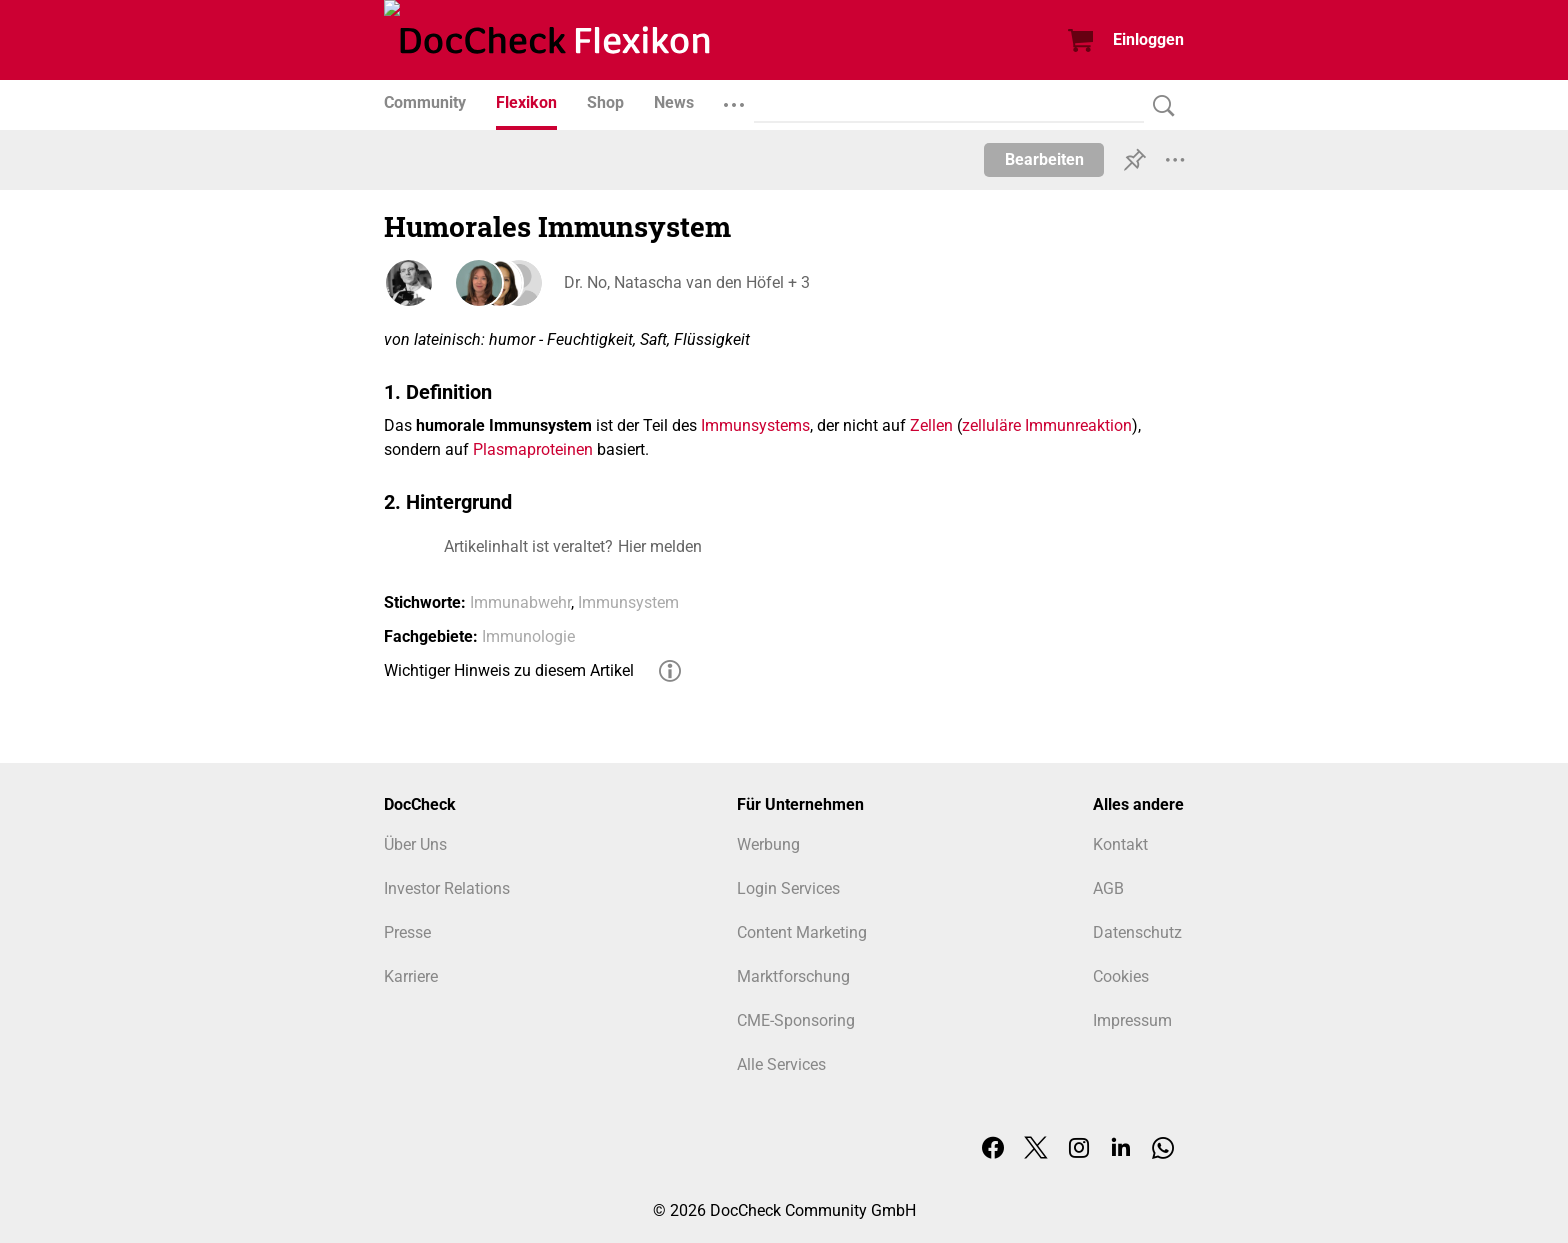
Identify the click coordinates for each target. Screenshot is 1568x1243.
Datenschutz (1137, 932)
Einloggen (1148, 39)
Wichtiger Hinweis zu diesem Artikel (509, 670)
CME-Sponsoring (796, 1020)
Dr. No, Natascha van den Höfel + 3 (687, 282)
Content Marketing (802, 932)
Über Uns (415, 844)
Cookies (1121, 976)
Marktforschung (793, 976)
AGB (1108, 888)
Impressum (1132, 1020)
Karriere (411, 976)
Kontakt (1120, 844)
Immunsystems (755, 425)
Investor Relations (447, 888)
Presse (407, 932)
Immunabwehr (520, 602)
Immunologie (528, 636)
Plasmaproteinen (533, 449)
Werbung (768, 844)
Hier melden (660, 546)
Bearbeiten (1044, 159)
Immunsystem (628, 602)
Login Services (788, 888)
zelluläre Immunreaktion (1047, 425)
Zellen (931, 425)
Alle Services (781, 1064)
